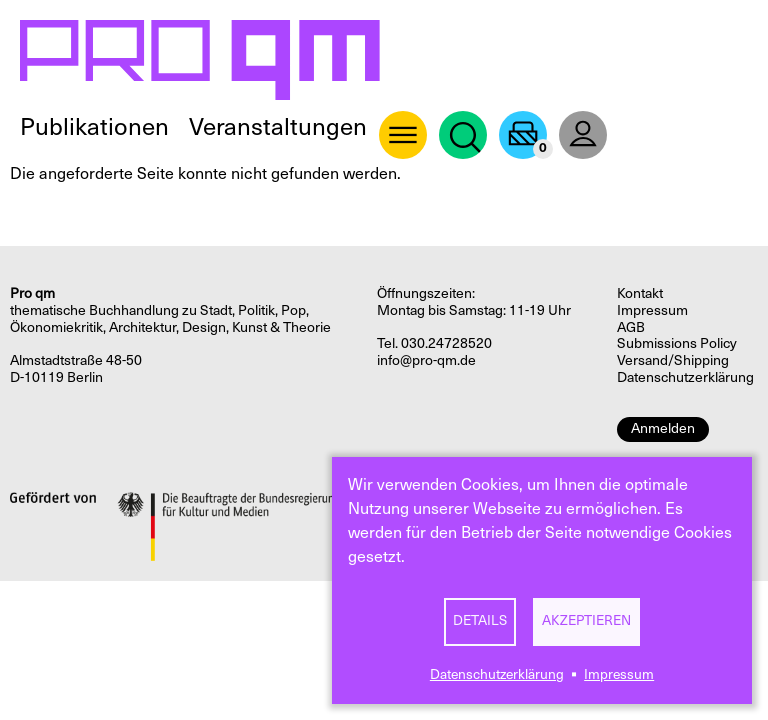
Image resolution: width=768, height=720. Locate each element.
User (583, 135)
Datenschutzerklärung (497, 674)
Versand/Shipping (673, 360)
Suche (463, 135)
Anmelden (663, 428)
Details (480, 620)
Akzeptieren (586, 620)
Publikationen (94, 127)
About (403, 135)
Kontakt (640, 293)
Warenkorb (523, 135)
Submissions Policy (677, 343)
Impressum (619, 674)
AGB (631, 327)
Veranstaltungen (278, 127)
